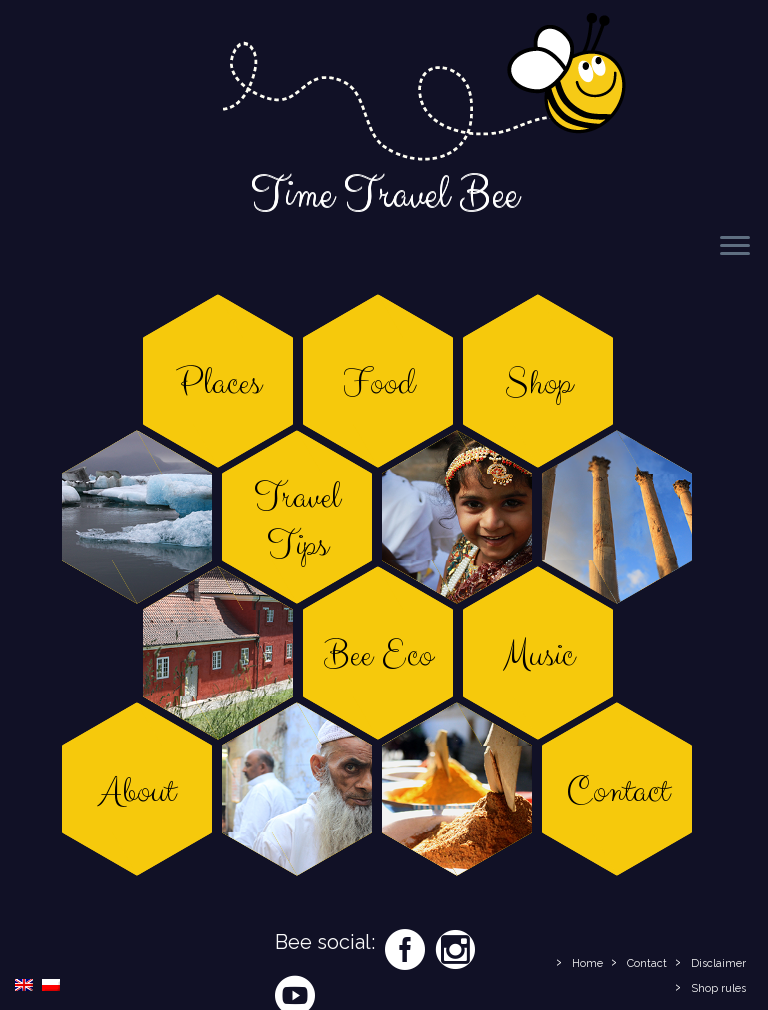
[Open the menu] (735, 247)
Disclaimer (718, 963)
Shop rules (718, 988)
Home (587, 963)
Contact (647, 963)
